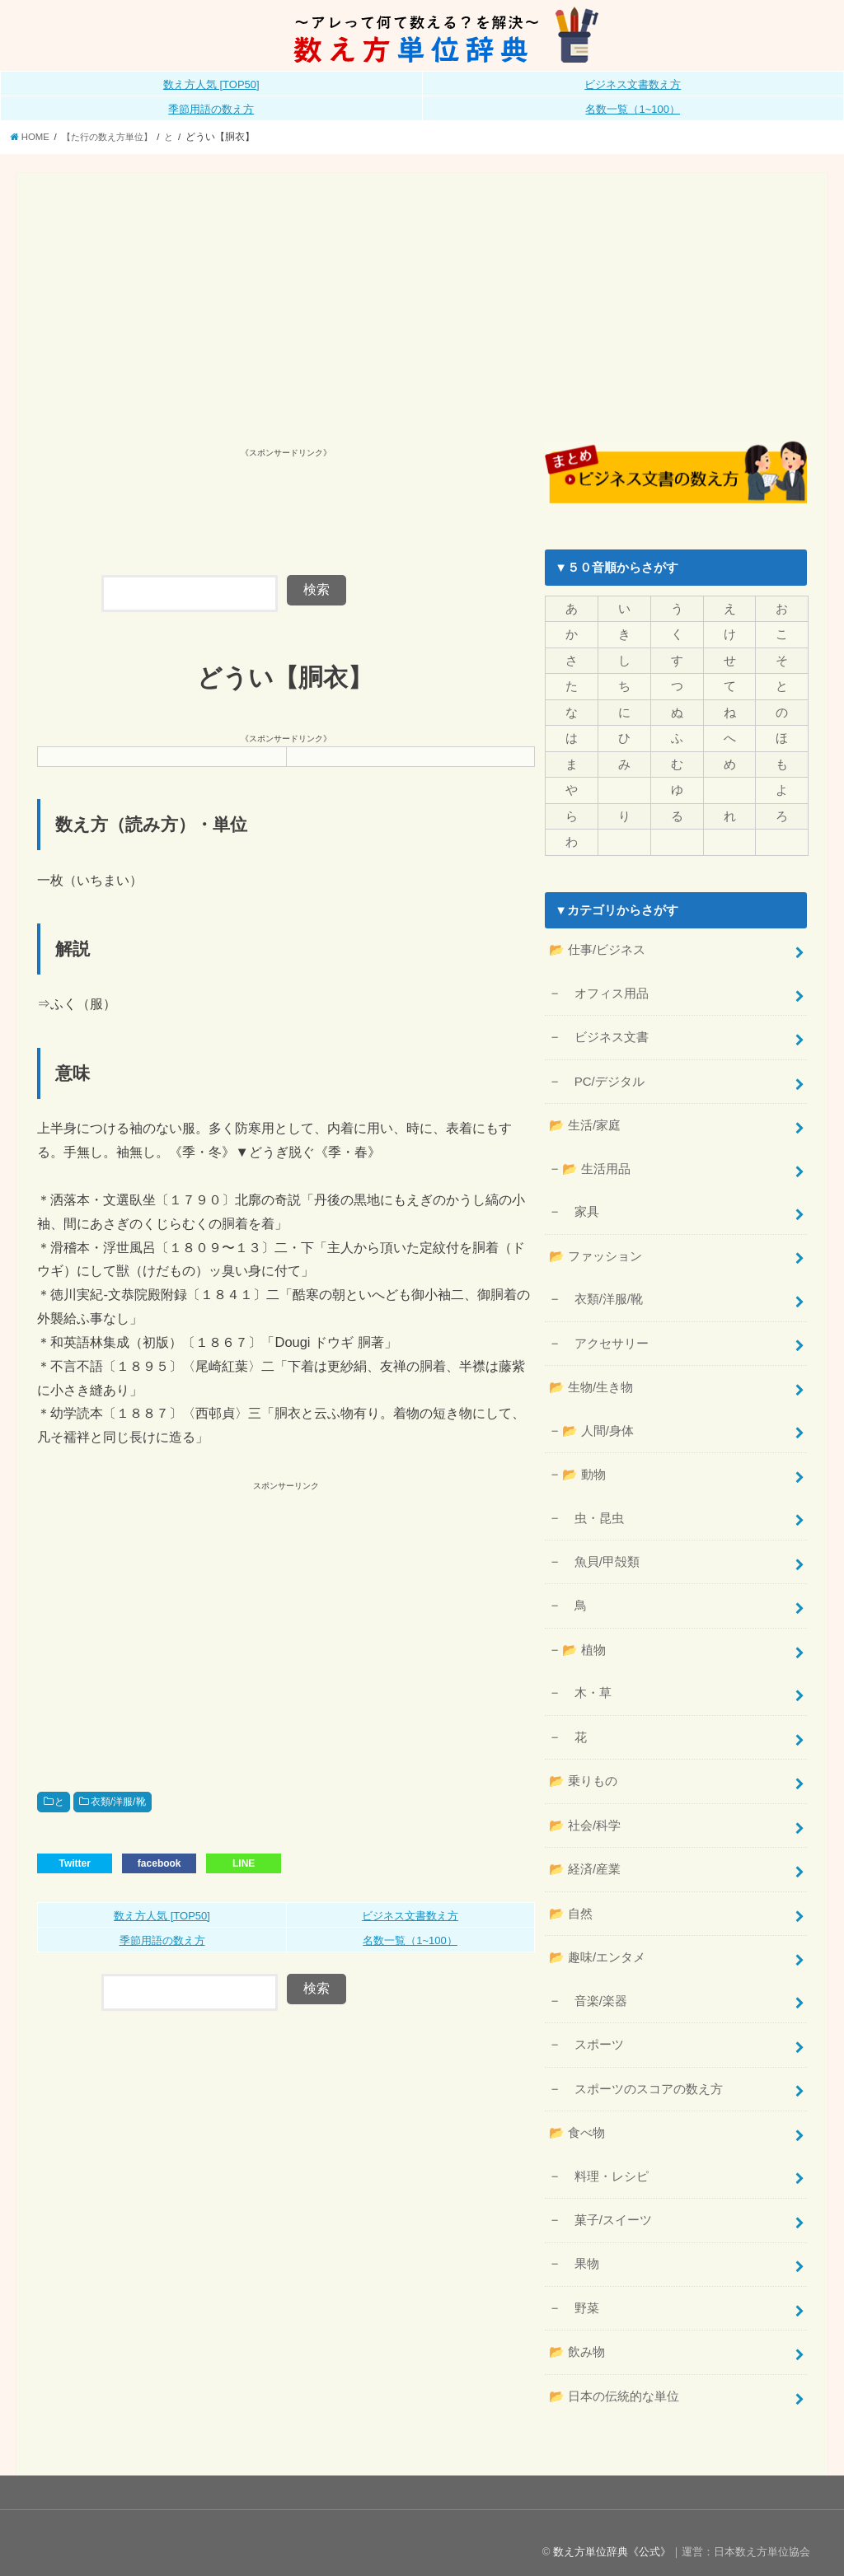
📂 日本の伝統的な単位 (613, 2378)
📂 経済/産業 (584, 1856)
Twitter (74, 1863)
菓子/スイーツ (606, 2203)
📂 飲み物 (576, 2334)
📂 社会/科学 (584, 1813)
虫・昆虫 (592, 1509)
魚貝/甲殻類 (600, 1552)
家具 (579, 1206)
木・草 (586, 1683)
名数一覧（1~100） (632, 109)
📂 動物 (582, 1466)
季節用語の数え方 (211, 109)
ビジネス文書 (604, 1033)
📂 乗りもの (583, 1769)
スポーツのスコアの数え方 (641, 2074)
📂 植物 (582, 1640)
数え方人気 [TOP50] (211, 84)
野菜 (579, 2291)
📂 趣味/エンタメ (597, 1944)
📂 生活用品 (595, 1164)
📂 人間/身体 (596, 1422)
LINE (243, 1863)
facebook (159, 1863)
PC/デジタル (602, 1077)
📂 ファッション (595, 1250)
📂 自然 (570, 1900)
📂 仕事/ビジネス (597, 948)
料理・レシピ (604, 2160)
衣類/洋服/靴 (118, 1801)
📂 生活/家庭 (584, 1121)
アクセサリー (604, 1337)
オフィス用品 (604, 990)
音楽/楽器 (593, 1987)
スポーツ (592, 2030)
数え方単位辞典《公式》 (612, 2533)
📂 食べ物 (576, 2118)
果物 (579, 2247)
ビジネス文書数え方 (632, 84)
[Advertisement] (422, 317)
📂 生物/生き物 (590, 1379)
